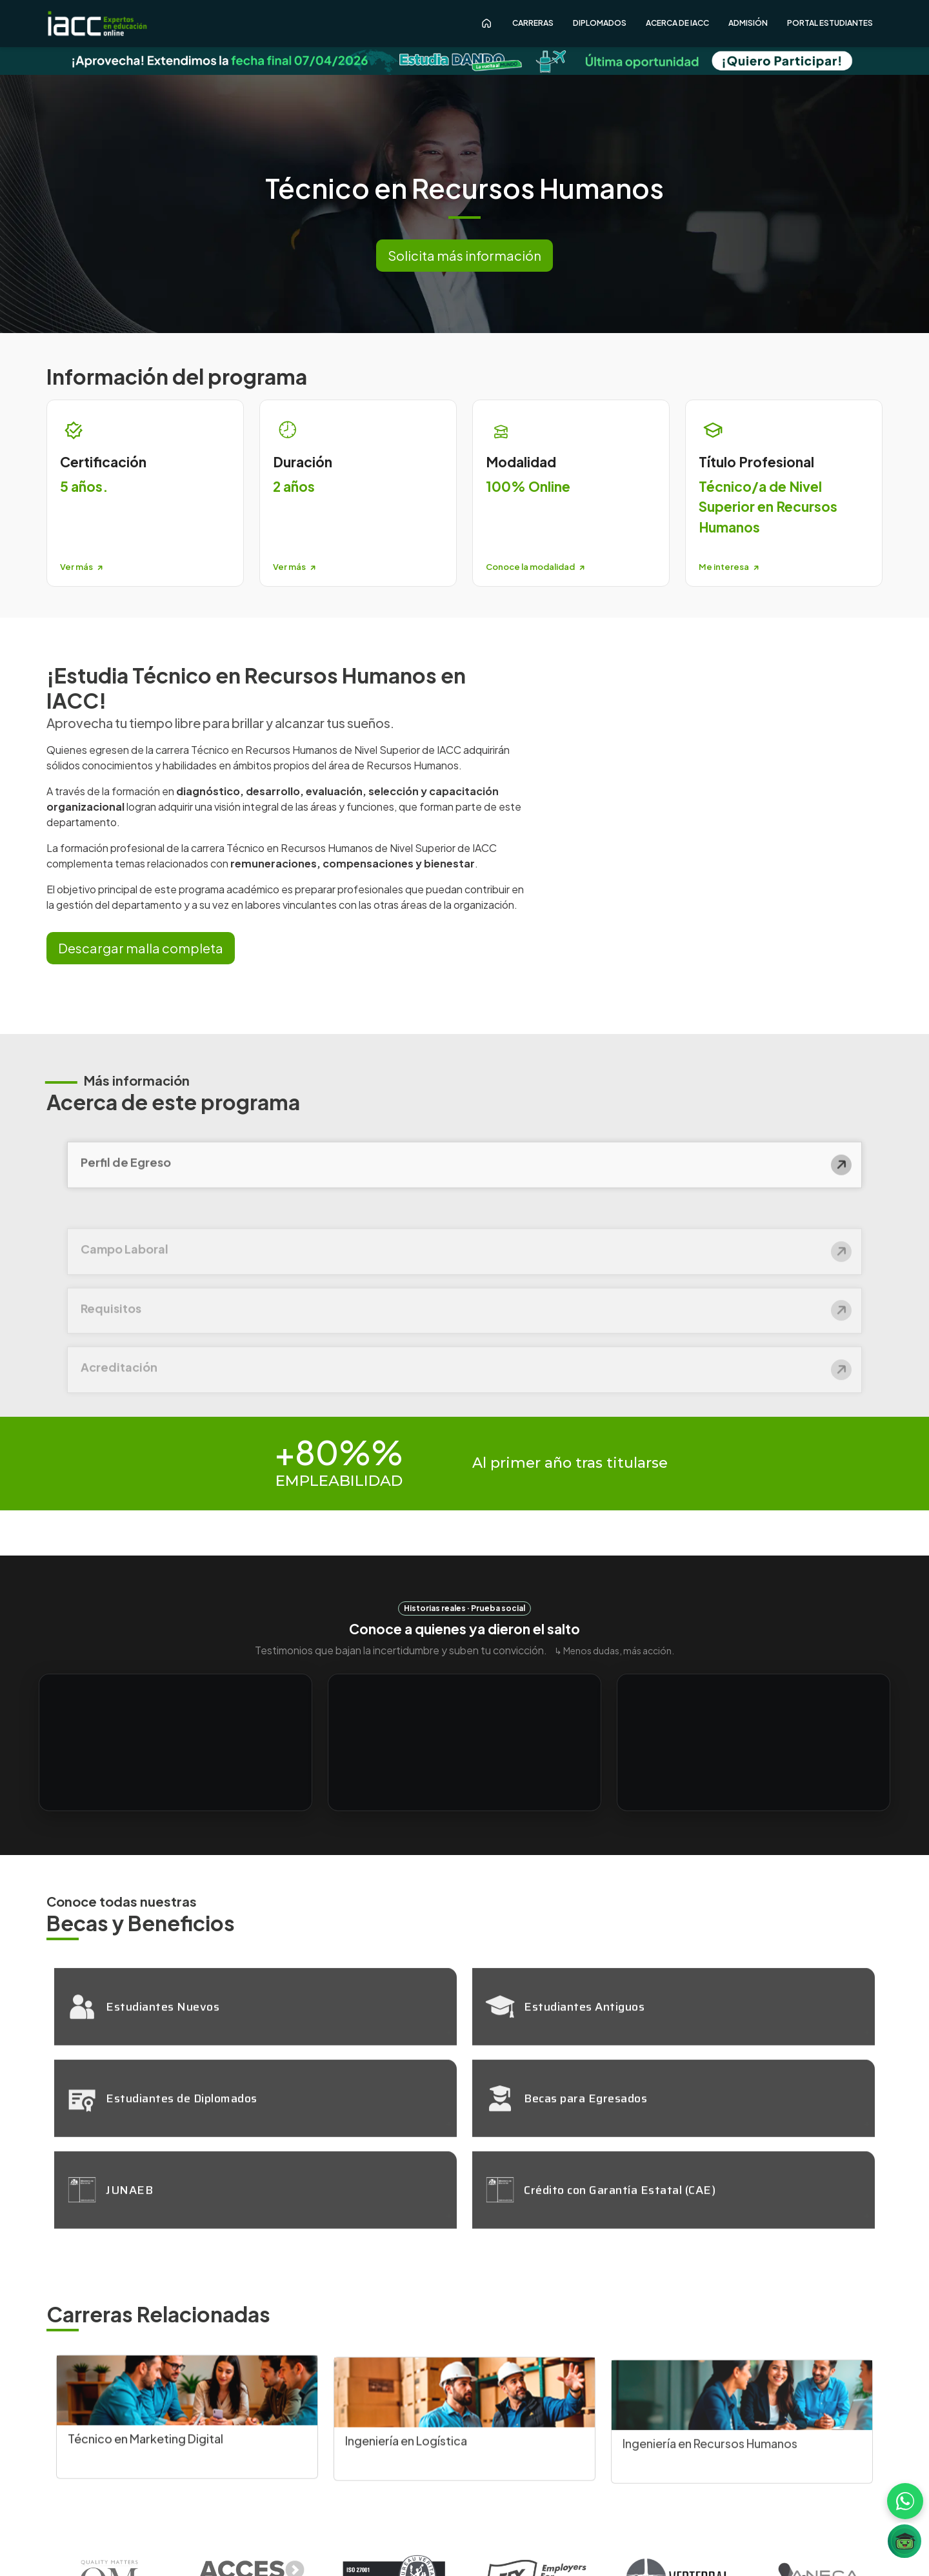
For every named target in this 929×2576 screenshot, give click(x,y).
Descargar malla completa (140, 948)
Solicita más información (464, 255)
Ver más (81, 567)
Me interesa (729, 567)
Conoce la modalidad (535, 567)
